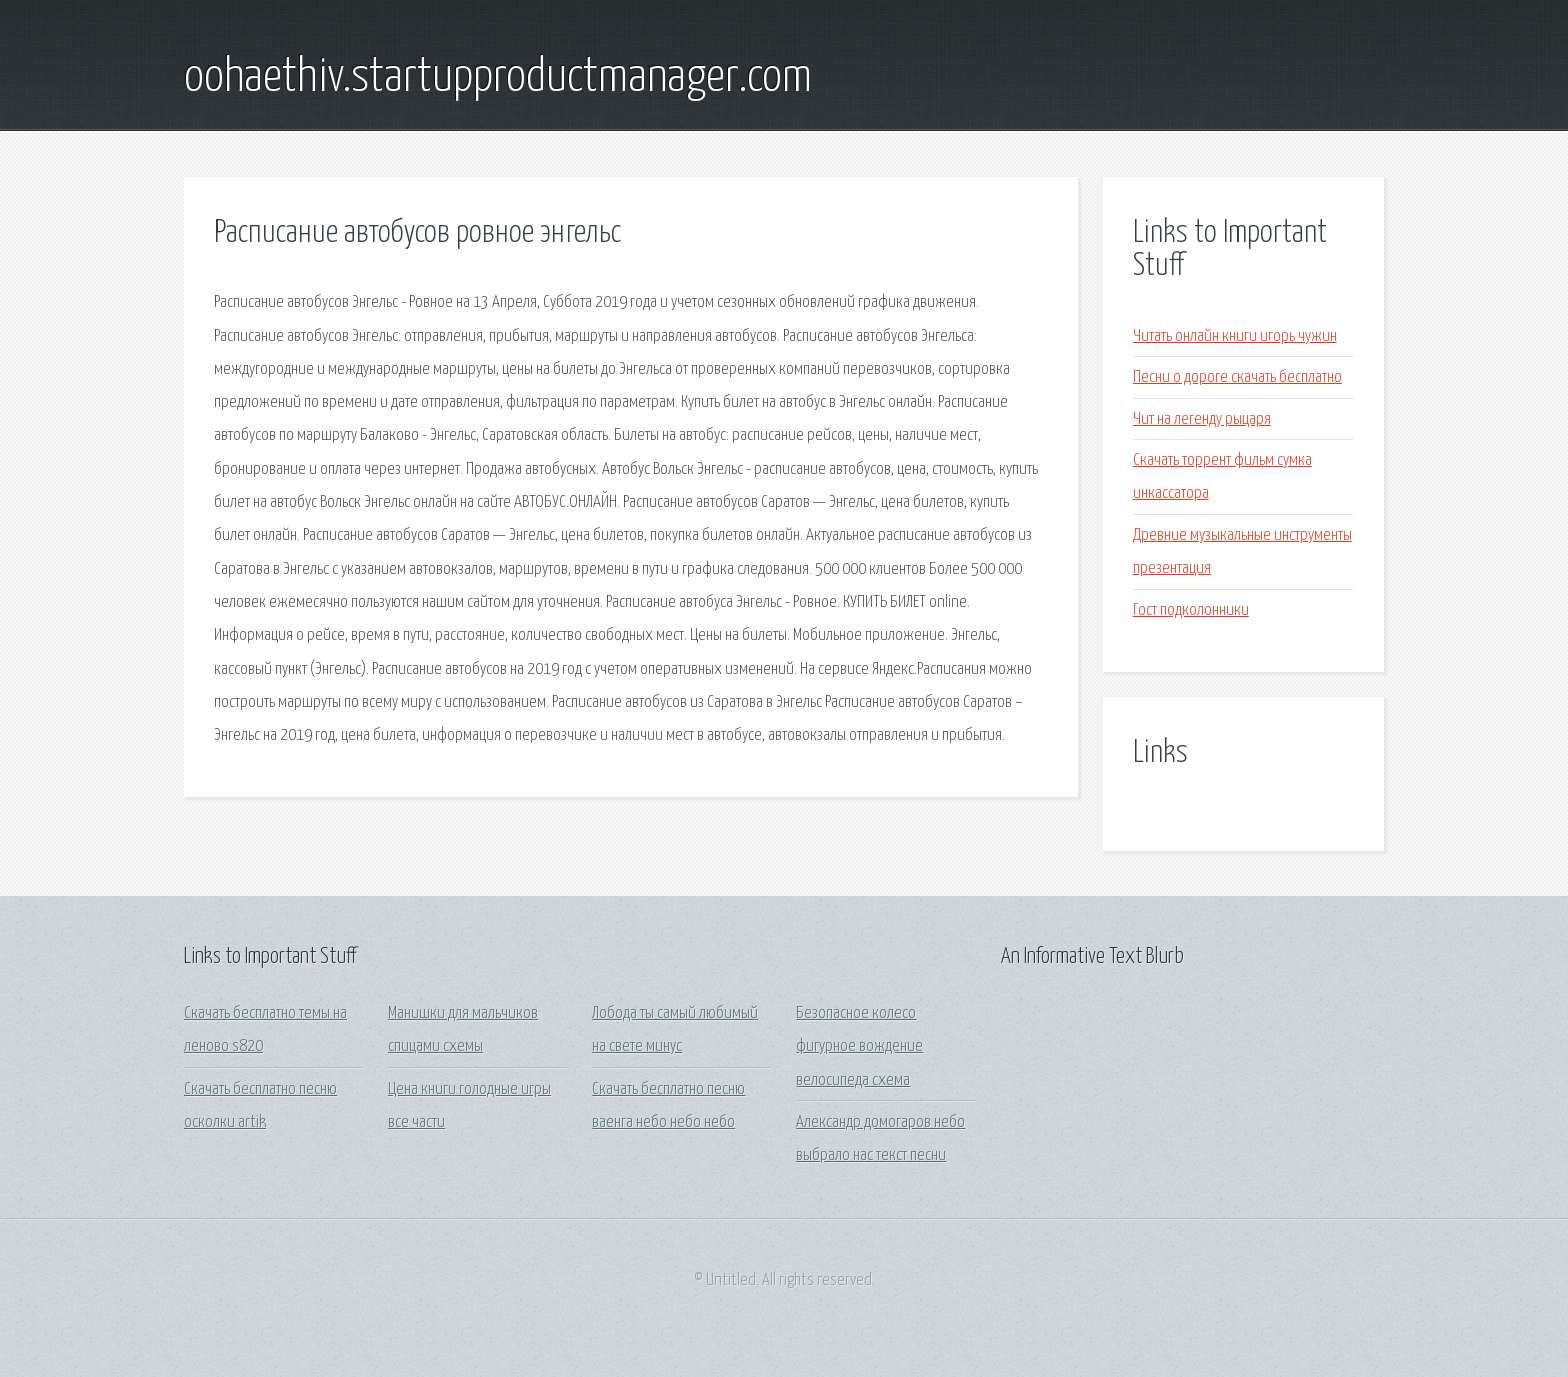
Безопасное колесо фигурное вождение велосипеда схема (859, 1047)
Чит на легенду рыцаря (1202, 419)
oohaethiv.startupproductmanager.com (498, 78)
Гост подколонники (1191, 610)
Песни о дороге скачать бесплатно (1237, 377)
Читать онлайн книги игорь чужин (1235, 336)
